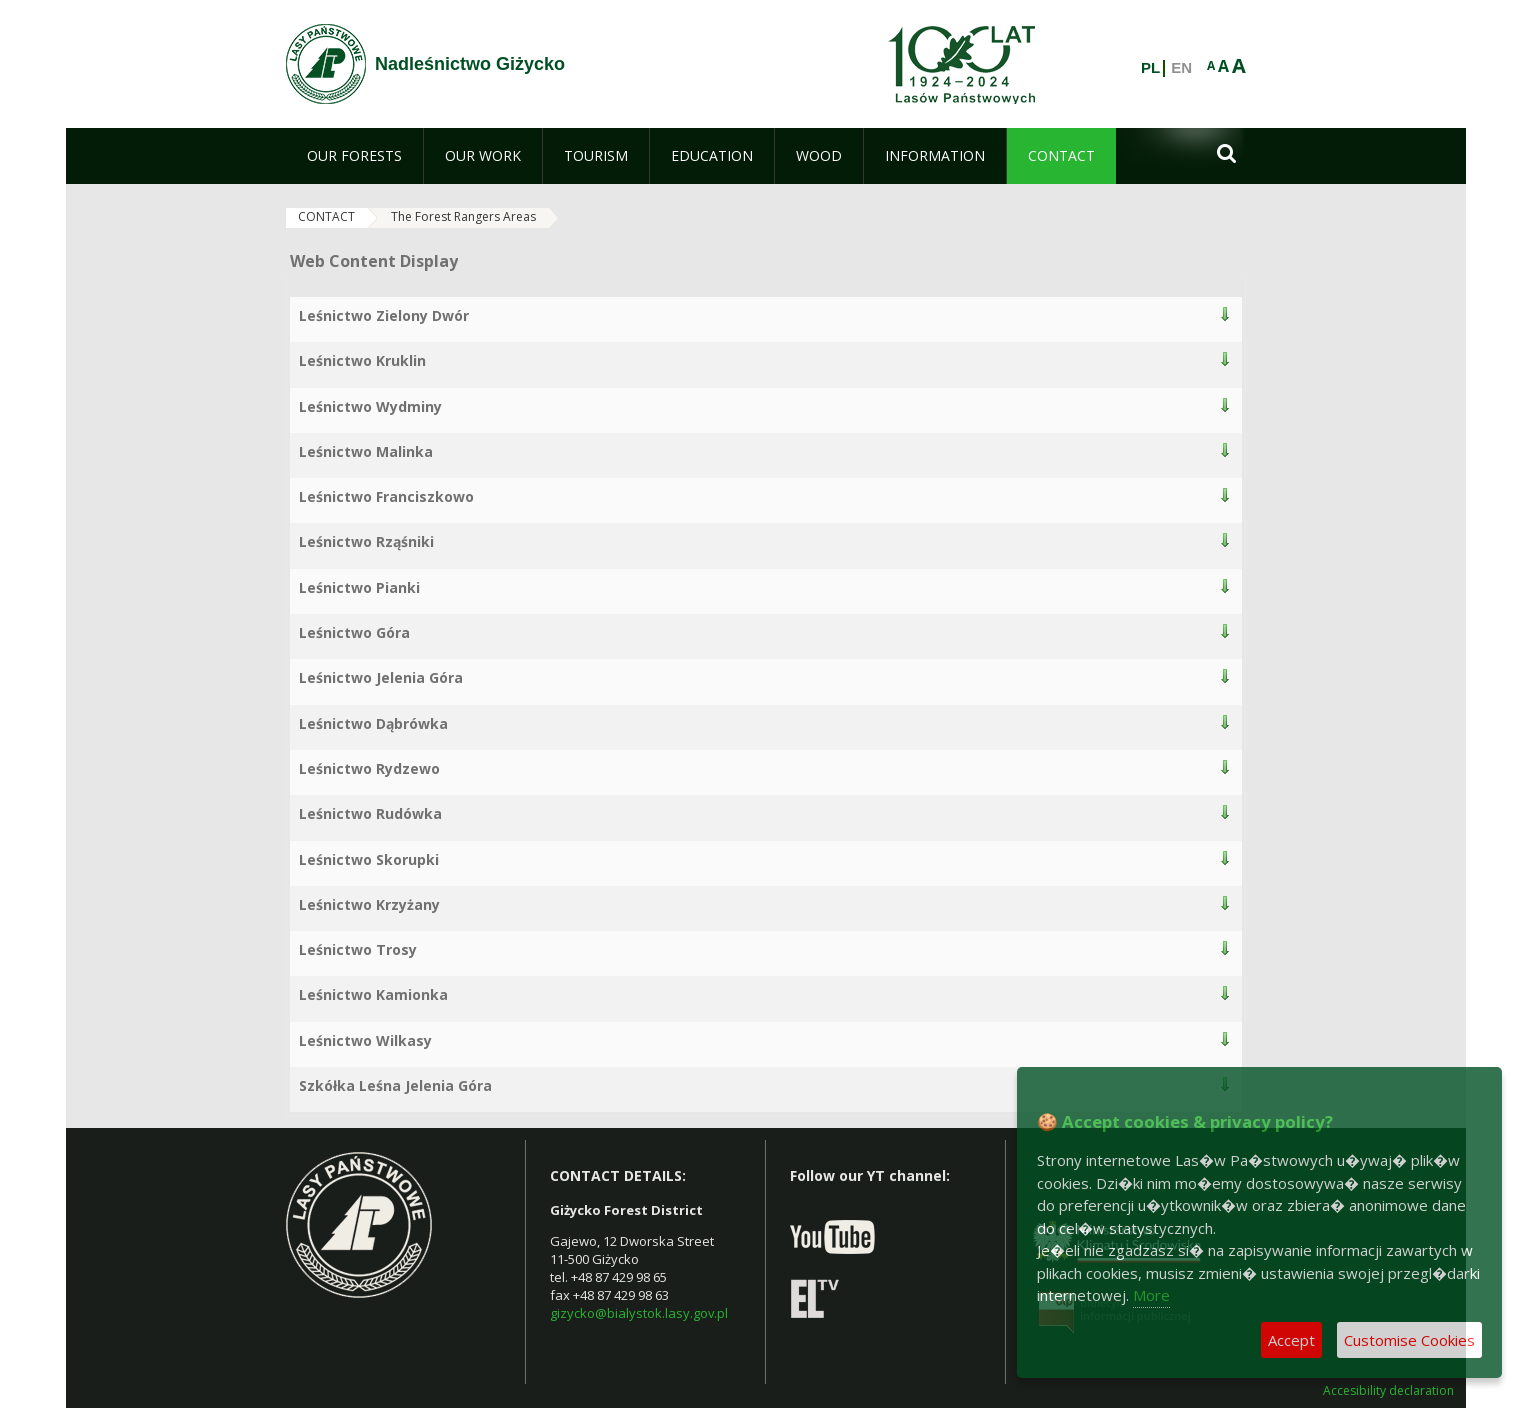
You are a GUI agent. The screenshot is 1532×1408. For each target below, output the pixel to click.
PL (1150, 68)
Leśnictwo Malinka (366, 451)
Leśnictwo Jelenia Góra (381, 677)
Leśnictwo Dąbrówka (373, 723)
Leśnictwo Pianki (359, 587)
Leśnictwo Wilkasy (365, 1040)
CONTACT (326, 216)
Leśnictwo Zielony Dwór (384, 315)
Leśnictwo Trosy (358, 949)
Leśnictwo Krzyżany (369, 904)
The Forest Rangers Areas (463, 216)
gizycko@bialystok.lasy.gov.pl (639, 1313)
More (1151, 1295)
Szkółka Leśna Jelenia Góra (395, 1085)
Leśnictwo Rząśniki (366, 541)
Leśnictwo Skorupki (369, 859)
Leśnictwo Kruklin (362, 360)
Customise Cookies (1409, 1340)
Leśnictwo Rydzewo (369, 768)
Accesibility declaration (1388, 1391)
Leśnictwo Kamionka (373, 994)
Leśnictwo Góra (354, 632)
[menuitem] (354, 156)
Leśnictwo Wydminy (370, 406)
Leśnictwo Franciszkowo (386, 496)
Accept (1291, 1340)
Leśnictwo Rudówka (370, 813)
